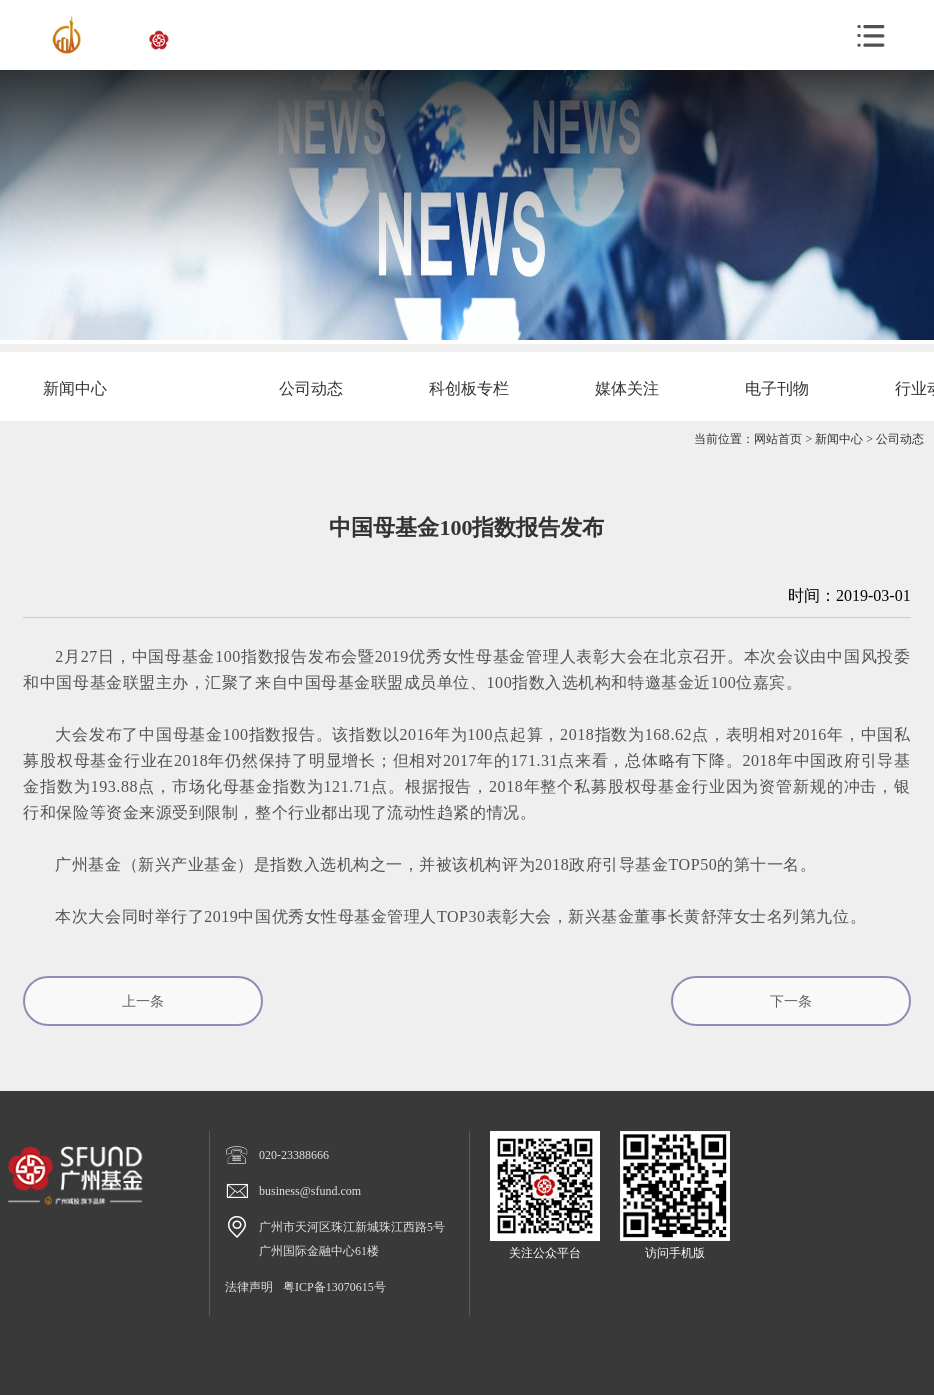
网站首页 (778, 439)
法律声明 (249, 1287)
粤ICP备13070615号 (334, 1287)
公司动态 (900, 439)
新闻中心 (839, 439)
